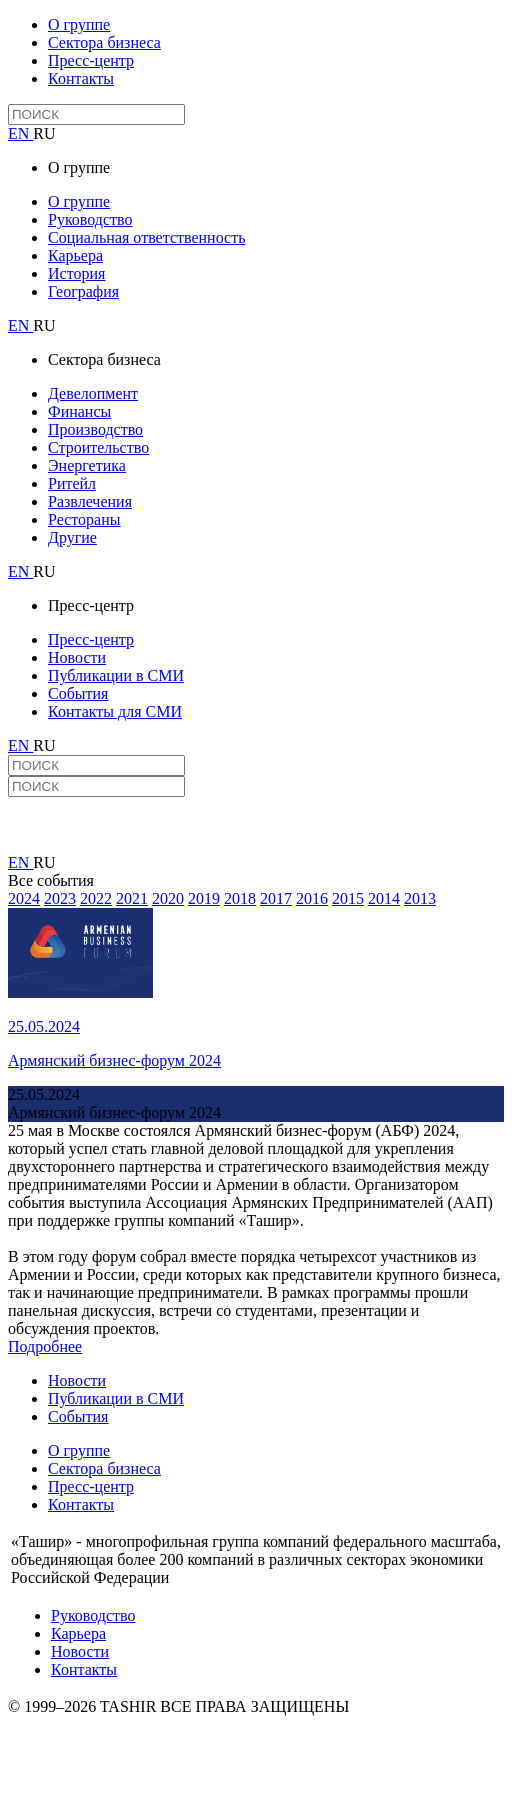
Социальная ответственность (146, 237)
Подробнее (45, 1346)
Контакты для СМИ (115, 711)
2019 (204, 898)
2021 (132, 898)
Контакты (81, 78)
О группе (79, 24)
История (76, 273)
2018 (240, 898)
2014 (384, 898)
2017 (276, 898)
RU (44, 133)
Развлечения (90, 501)
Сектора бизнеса (104, 42)
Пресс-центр (91, 60)
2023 (60, 898)
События (78, 693)
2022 (96, 898)
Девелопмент (93, 393)
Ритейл (72, 483)
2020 (168, 898)
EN (20, 133)
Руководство (90, 219)
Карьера (75, 255)
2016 (312, 898)
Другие (72, 537)
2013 (420, 898)
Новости (77, 657)
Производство (95, 429)
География (83, 291)
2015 (348, 898)
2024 (24, 898)
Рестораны (84, 519)
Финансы (79, 411)
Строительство (98, 447)
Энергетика (87, 465)
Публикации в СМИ (116, 675)
